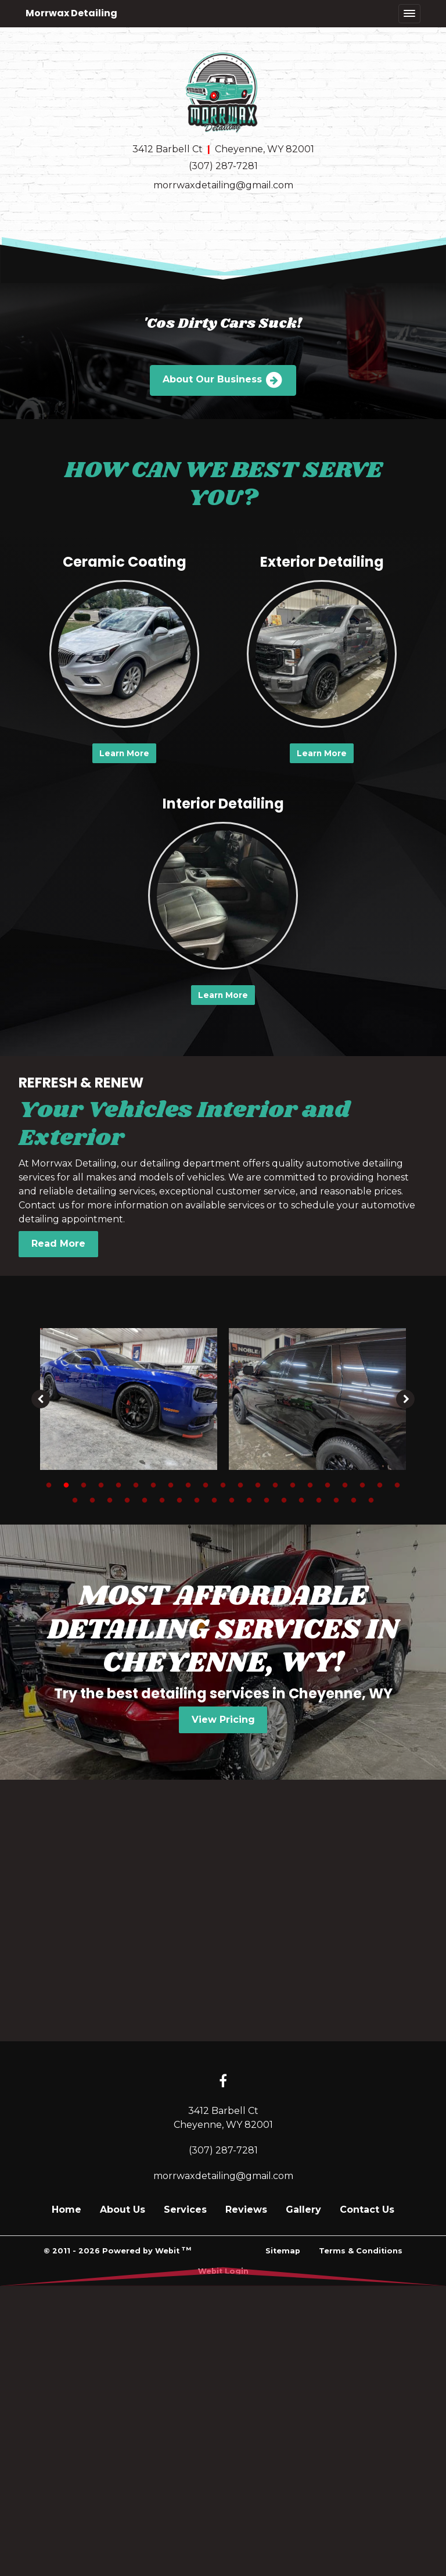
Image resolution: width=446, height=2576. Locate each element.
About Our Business (223, 380)
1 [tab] (49, 1484)
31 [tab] (232, 1499)
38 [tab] (353, 1499)
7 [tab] (153, 1484)
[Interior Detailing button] (223, 895)
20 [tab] (380, 1484)
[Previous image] (40, 1399)
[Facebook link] (223, 2082)
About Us (122, 2209)
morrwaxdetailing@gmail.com (223, 185)
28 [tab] (179, 1499)
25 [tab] (127, 1499)
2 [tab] (66, 1484)
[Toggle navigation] (409, 13)
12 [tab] (240, 1484)
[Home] (223, 92)
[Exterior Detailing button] (322, 654)
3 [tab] (83, 1484)
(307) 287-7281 (223, 165)
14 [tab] (275, 1484)
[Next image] (405, 1399)
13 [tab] (258, 1484)
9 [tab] (188, 1484)
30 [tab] (214, 1499)
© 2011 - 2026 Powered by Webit (117, 2250)
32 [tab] (249, 1499)
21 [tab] (397, 1484)
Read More (58, 1243)
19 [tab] (362, 1484)
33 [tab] (266, 1499)
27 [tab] (162, 1499)
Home (66, 2209)
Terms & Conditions (360, 2250)
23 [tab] (92, 1499)
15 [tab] (292, 1484)
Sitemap (282, 2250)
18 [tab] (345, 1484)
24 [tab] (110, 1499)
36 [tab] (319, 1499)
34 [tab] (284, 1499)
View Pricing (223, 1719)
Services (185, 2209)
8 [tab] (171, 1484)
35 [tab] (301, 1499)
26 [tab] (144, 1499)
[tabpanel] (128, 1399)
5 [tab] (118, 1484)
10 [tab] (205, 1484)
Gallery (303, 2209)
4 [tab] (101, 1484)
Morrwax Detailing (71, 13)
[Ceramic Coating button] (124, 654)
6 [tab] (136, 1484)
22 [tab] (75, 1499)
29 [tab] (197, 1499)
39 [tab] (371, 1499)
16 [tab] (310, 1484)
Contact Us (367, 2209)
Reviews (246, 2209)
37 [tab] (336, 1499)
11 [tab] (223, 1484)
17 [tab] (327, 1484)
